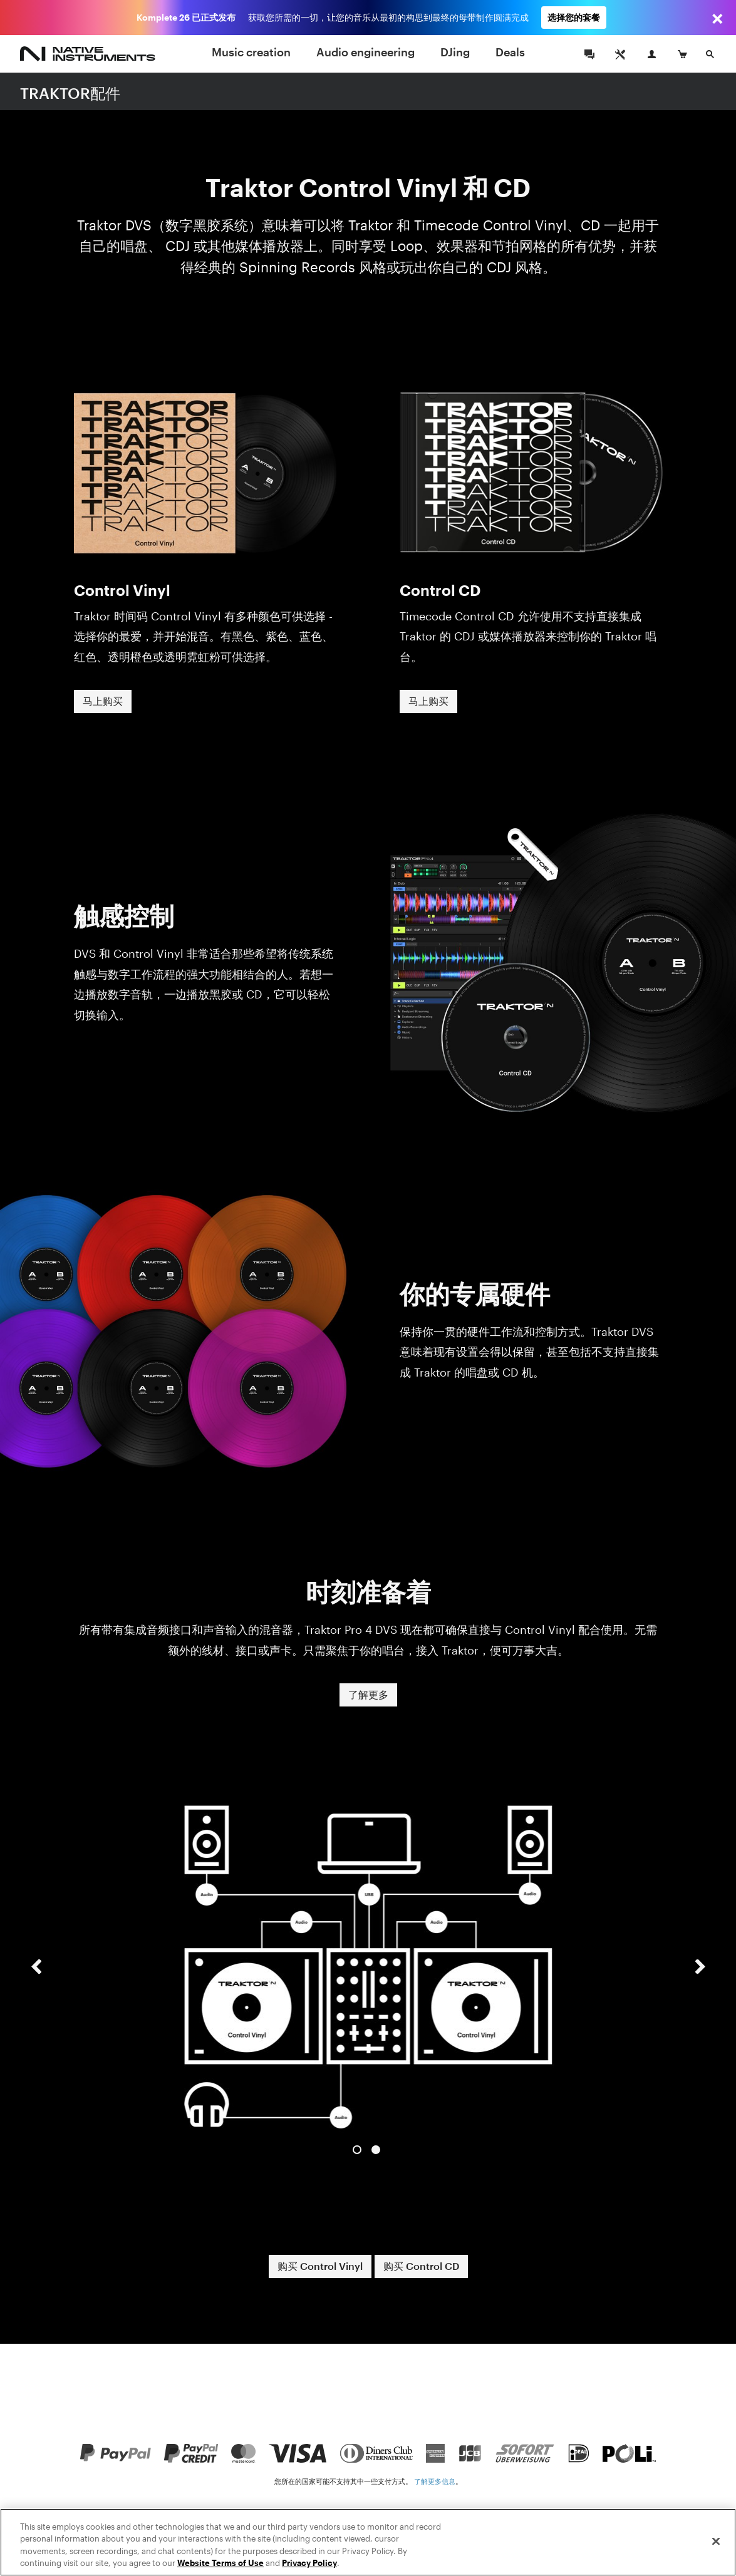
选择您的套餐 (573, 17)
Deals (510, 52)
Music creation (251, 52)
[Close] (716, 2558)
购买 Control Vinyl (320, 2266)
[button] (36, 1978)
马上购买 (103, 701)
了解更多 (368, 1694)
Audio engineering (365, 52)
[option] (368, 1967)
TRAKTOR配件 (70, 93)
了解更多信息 (434, 2481)
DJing (455, 52)
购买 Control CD (421, 2266)
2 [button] (375, 2149)
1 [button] (357, 2149)
